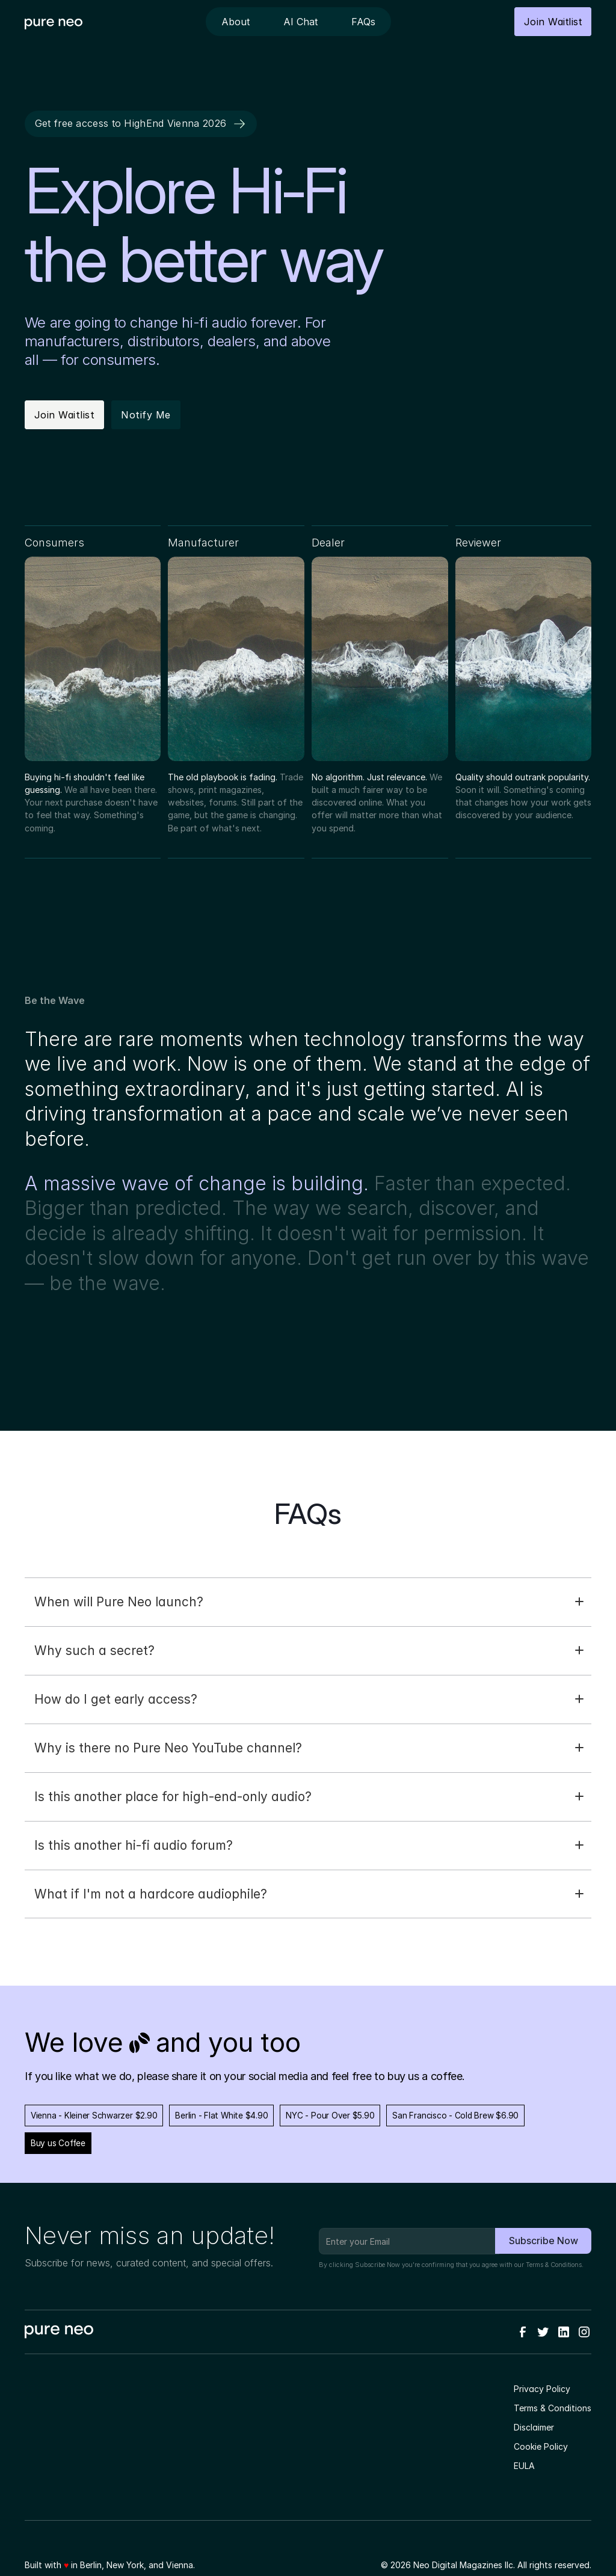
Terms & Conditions (554, 2265)
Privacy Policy (542, 2389)
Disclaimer (534, 2427)
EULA (524, 2466)
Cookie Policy (541, 2446)
